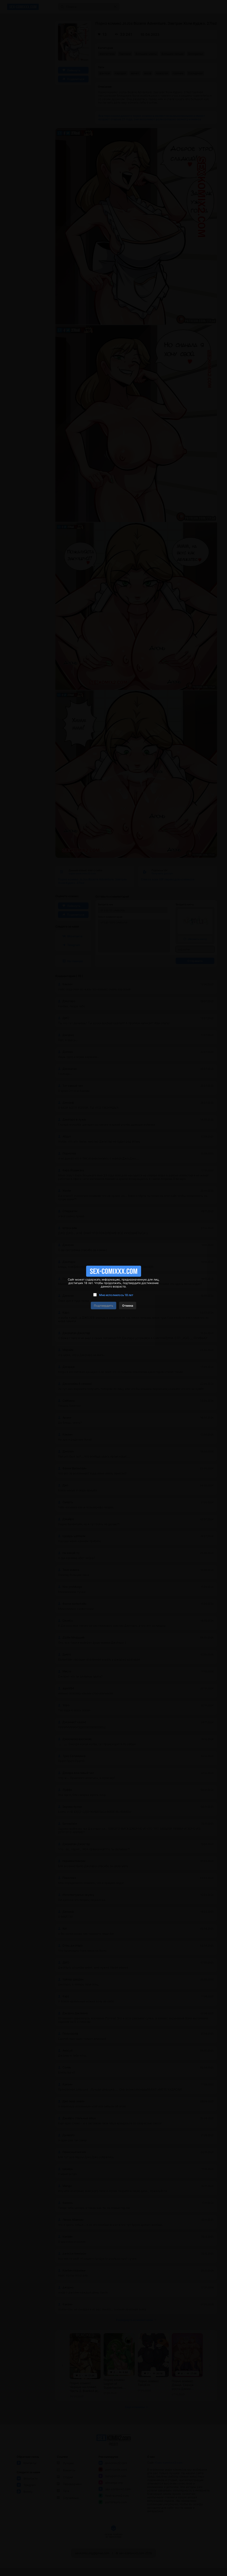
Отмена (127, 1305)
